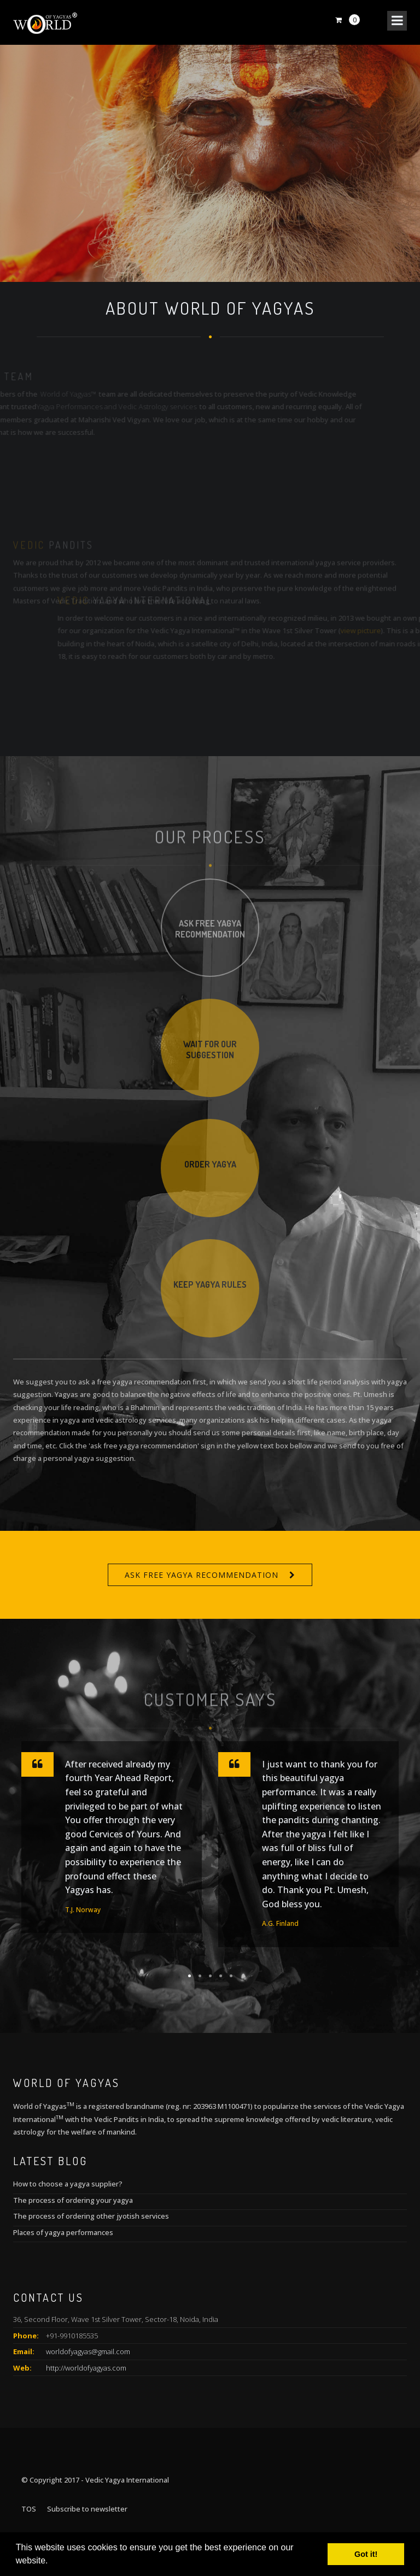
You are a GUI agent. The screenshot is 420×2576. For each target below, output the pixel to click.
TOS (28, 2509)
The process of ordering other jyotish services (91, 2216)
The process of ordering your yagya (73, 2200)
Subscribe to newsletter (87, 2509)
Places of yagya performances (63, 2232)
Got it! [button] (365, 2554)
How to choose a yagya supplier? (67, 2184)
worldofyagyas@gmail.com (88, 2351)
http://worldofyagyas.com (86, 2368)
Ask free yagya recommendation (201, 1575)
